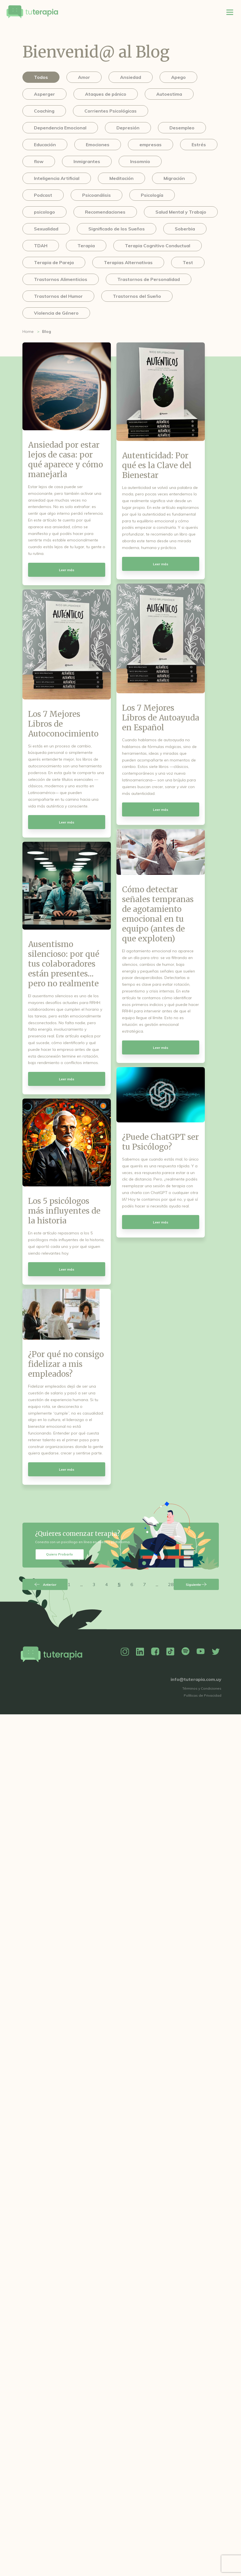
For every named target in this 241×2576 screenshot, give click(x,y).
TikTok (170, 1651)
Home (28, 331)
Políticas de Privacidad (202, 1695)
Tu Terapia (32, 12)
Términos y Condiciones (201, 1688)
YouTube (200, 1651)
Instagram (124, 1651)
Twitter (215, 1651)
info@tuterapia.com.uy (196, 1679)
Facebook (155, 1651)
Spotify (185, 1651)
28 (171, 1584)
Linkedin (140, 1651)
